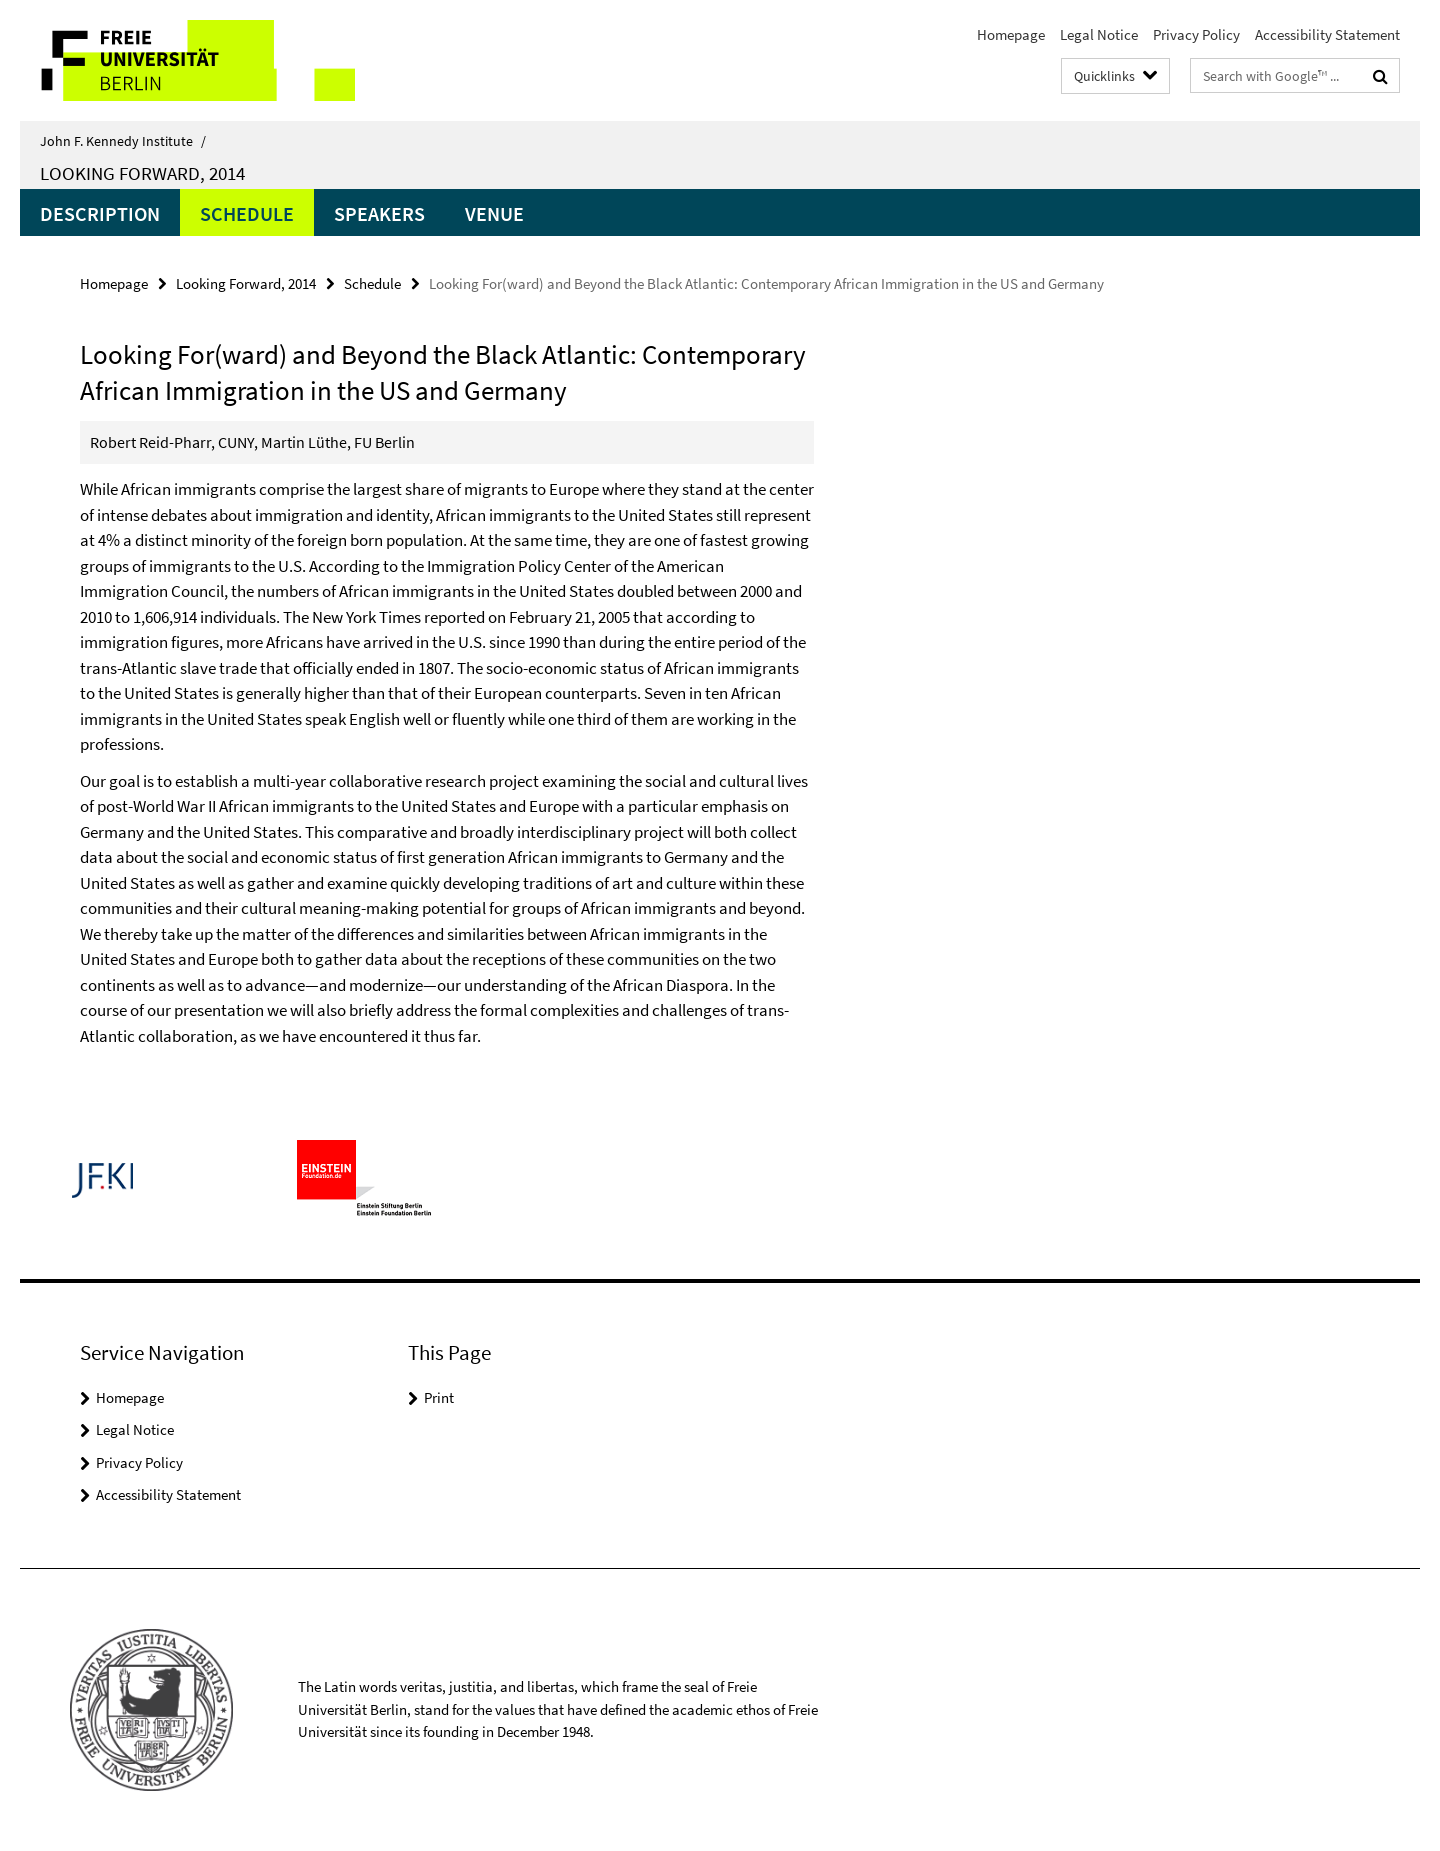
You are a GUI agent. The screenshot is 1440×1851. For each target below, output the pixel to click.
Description (100, 213)
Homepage (1011, 34)
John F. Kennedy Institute (123, 141)
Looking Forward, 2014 (142, 173)
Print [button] (439, 1397)
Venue (494, 213)
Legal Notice (1099, 34)
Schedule (247, 213)
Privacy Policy (1196, 34)
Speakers (379, 213)
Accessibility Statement (1327, 34)
